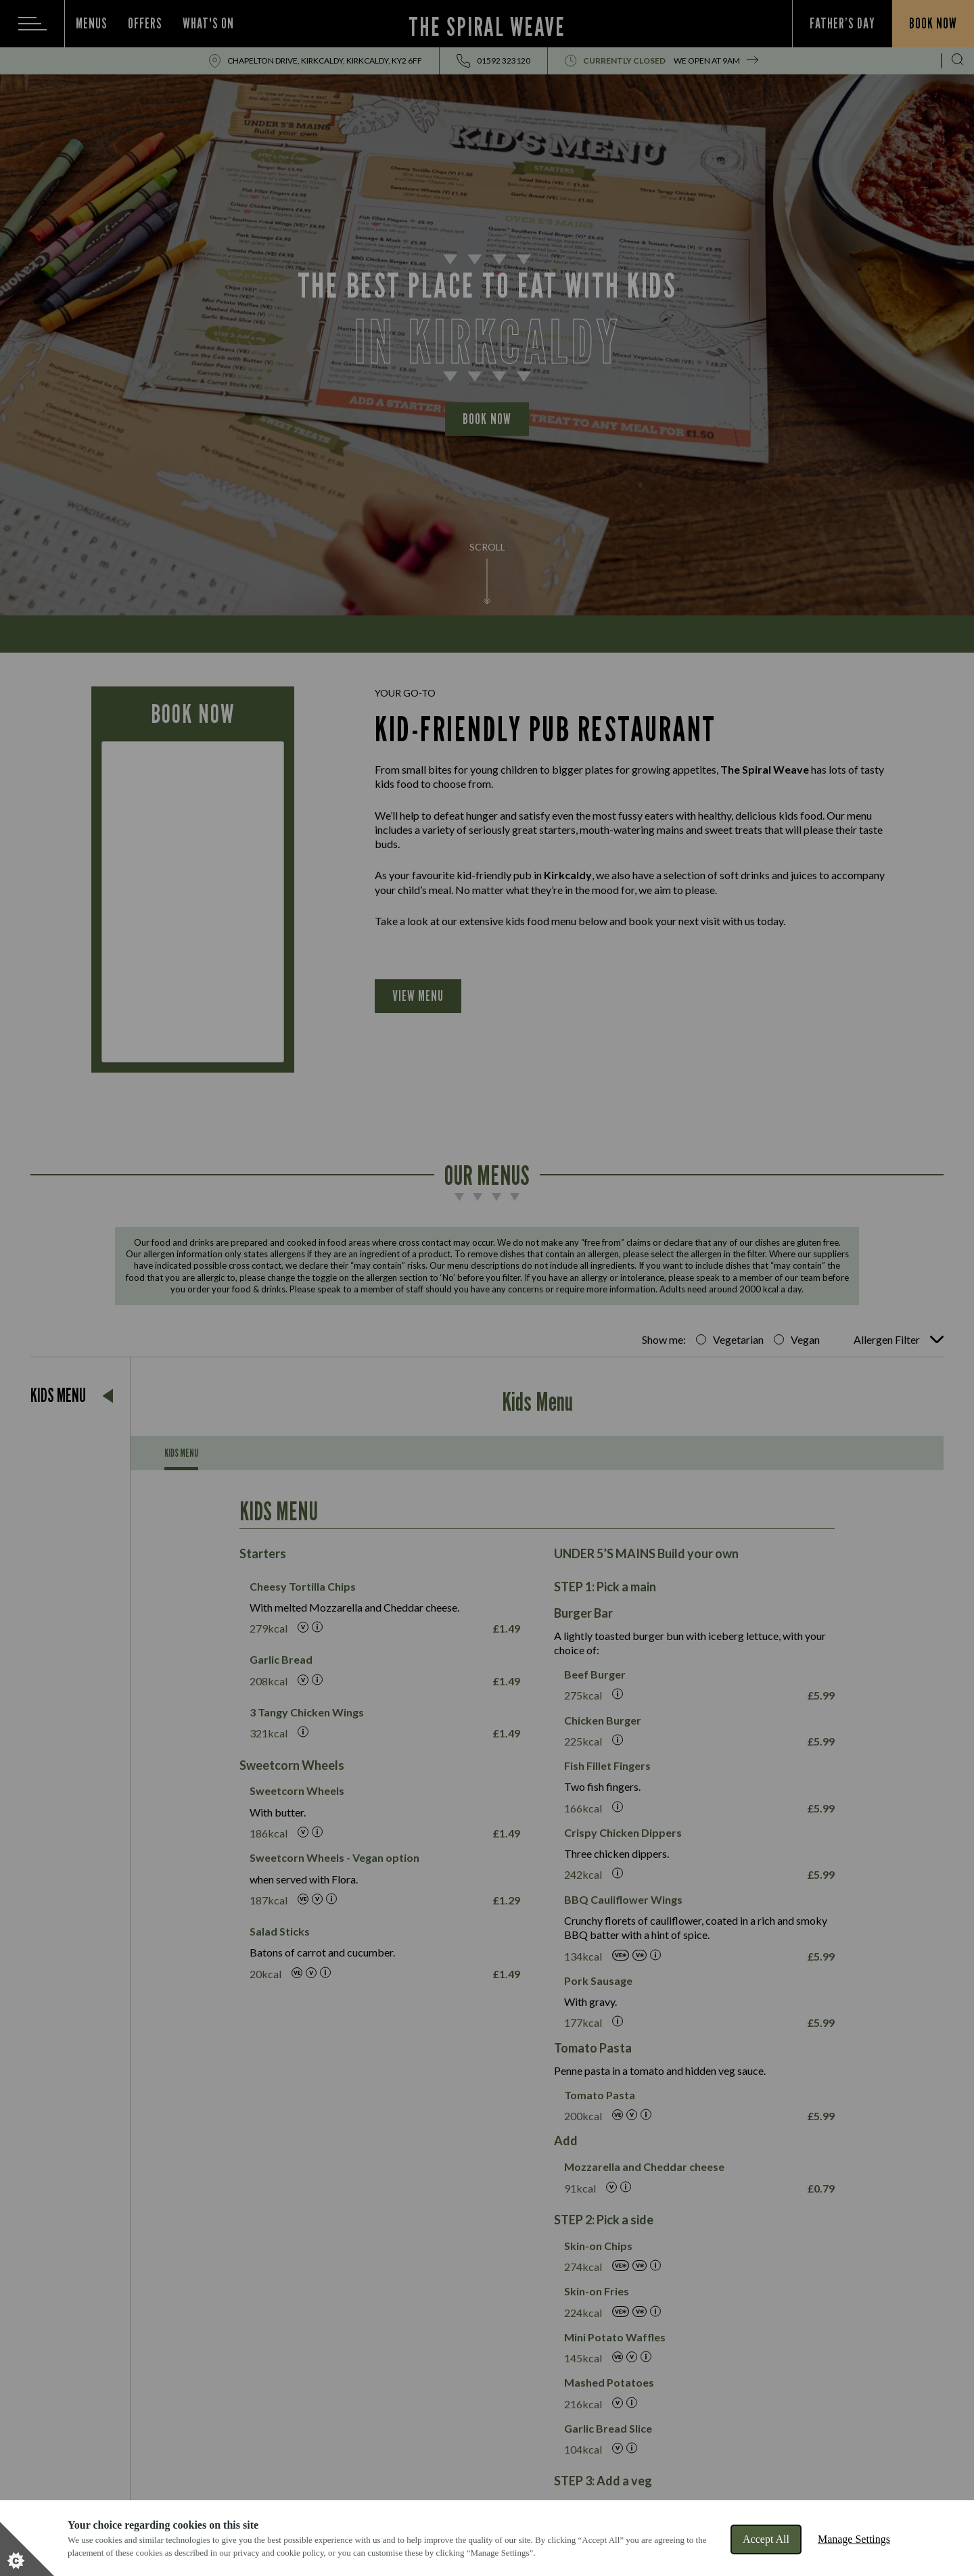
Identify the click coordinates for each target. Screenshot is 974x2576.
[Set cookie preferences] (27, 2549)
